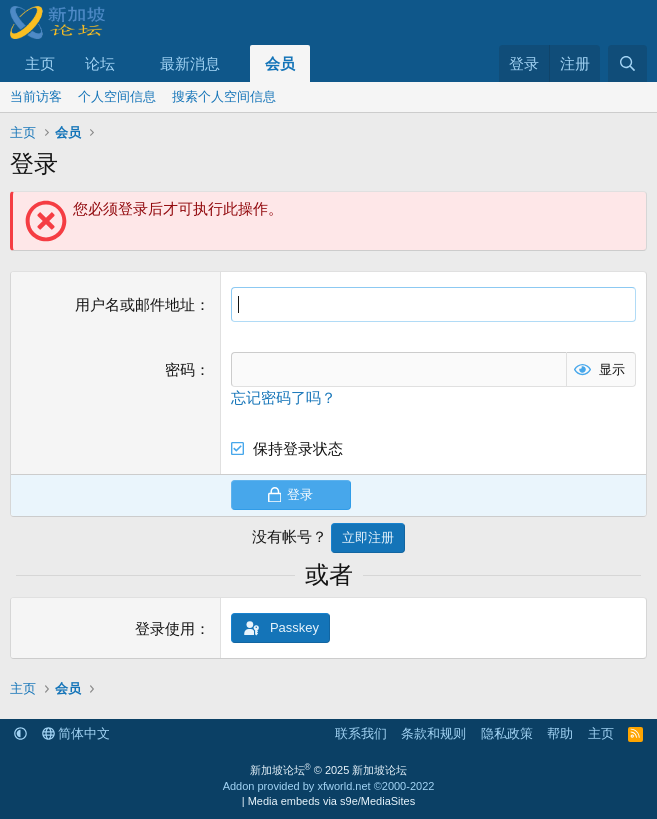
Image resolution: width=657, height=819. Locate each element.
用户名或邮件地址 (135, 304)
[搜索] (627, 63)
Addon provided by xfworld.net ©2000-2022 (329, 786)
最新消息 (190, 63)
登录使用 (165, 628)
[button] (131, 63)
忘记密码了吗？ (283, 397)
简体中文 (76, 733)
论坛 (100, 63)
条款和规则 (433, 733)
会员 (280, 63)
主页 (40, 63)
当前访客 (36, 96)
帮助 (560, 733)
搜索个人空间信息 (224, 96)
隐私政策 (507, 733)
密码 (180, 369)
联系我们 (361, 733)
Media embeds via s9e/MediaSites (332, 801)
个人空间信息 (117, 96)
